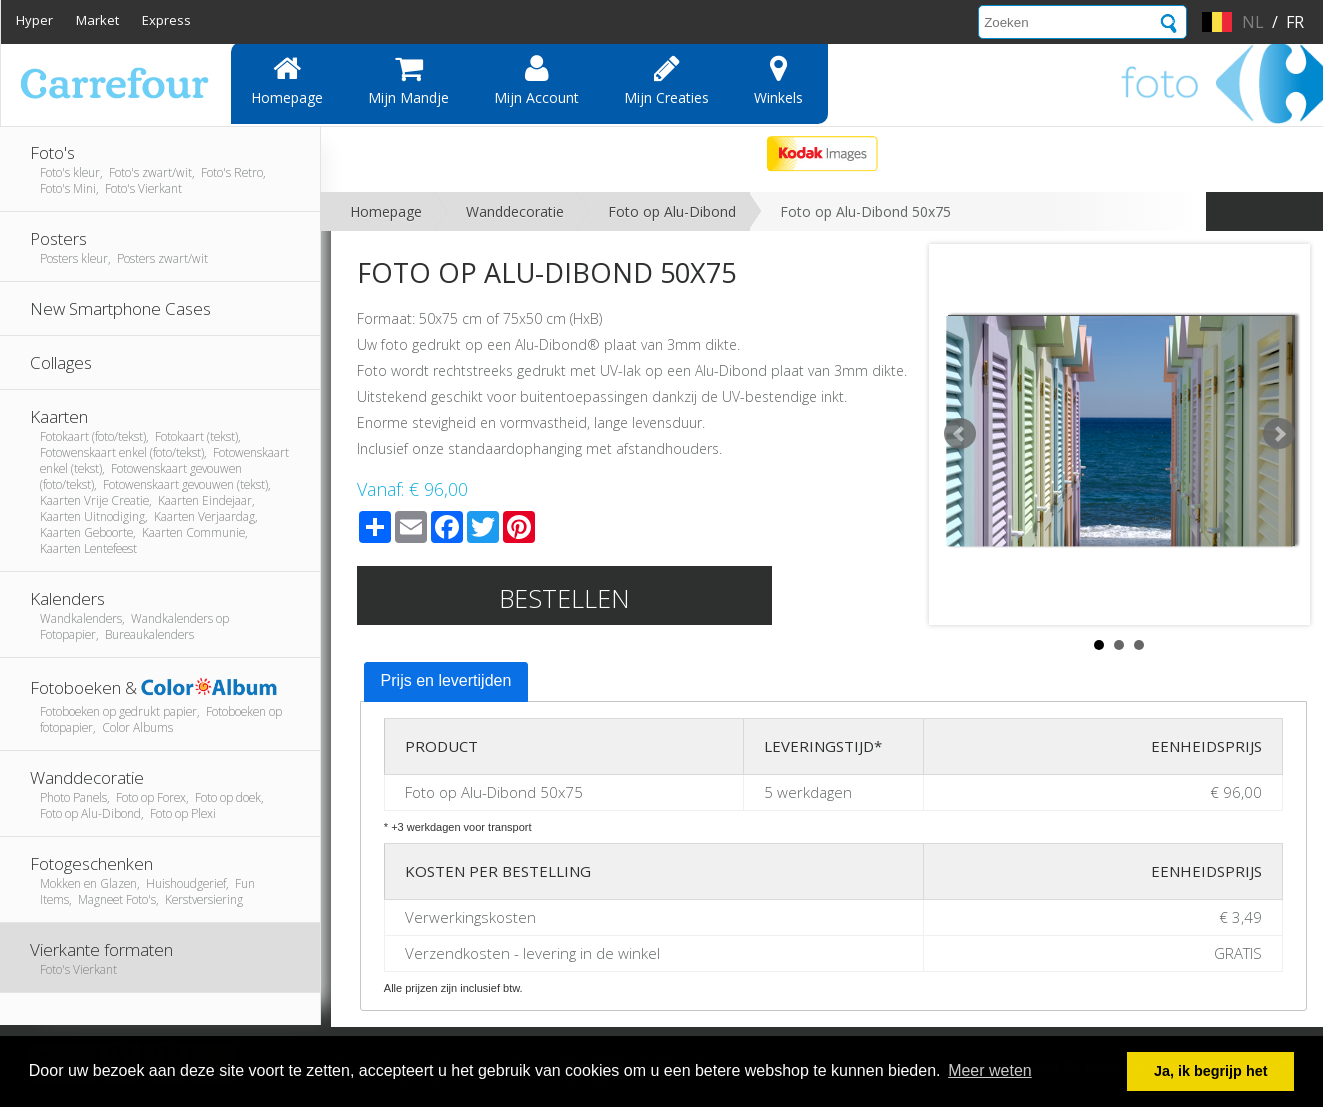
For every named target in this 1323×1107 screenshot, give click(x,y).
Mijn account (536, 80)
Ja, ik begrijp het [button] (1211, 1071)
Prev (960, 434)
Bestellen (564, 598)
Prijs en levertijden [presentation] (446, 680)
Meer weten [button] (990, 1070)
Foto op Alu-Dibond (672, 211)
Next (1279, 434)
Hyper (34, 20)
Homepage (287, 80)
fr (1295, 22)
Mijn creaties (666, 80)
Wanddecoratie (515, 211)
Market (97, 20)
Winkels (778, 80)
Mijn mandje (408, 80)
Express (166, 20)
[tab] (446, 682)
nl (1253, 22)
